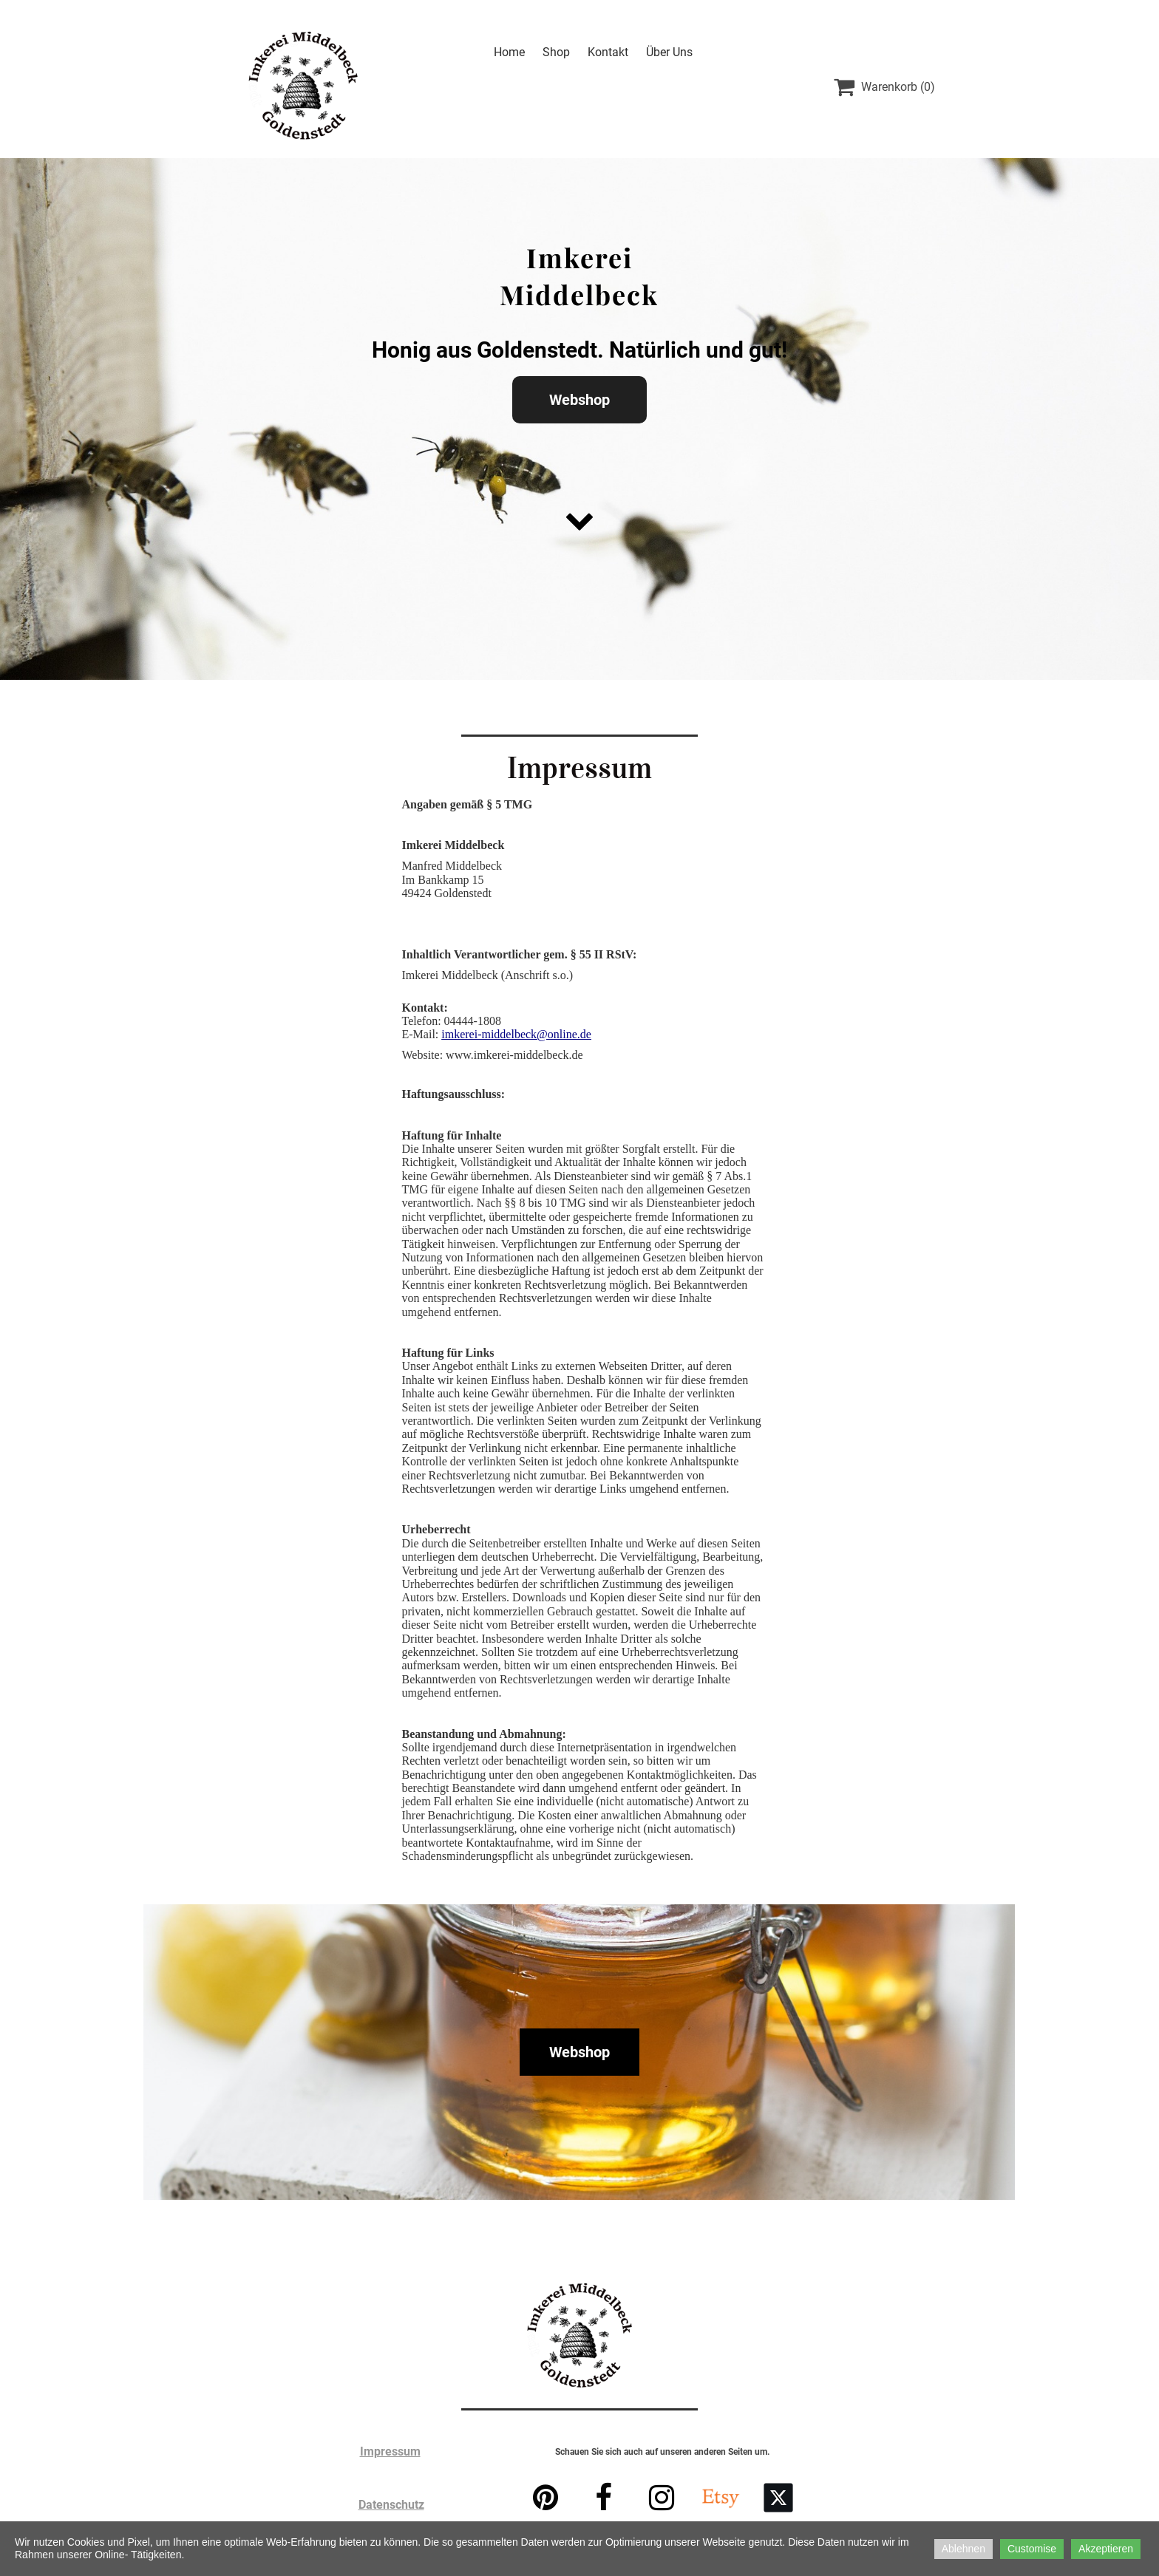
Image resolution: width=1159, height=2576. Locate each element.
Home (509, 52)
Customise (1031, 2549)
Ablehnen (963, 2549)
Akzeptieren (1105, 2549)
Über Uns (669, 52)
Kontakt (608, 52)
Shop (556, 52)
